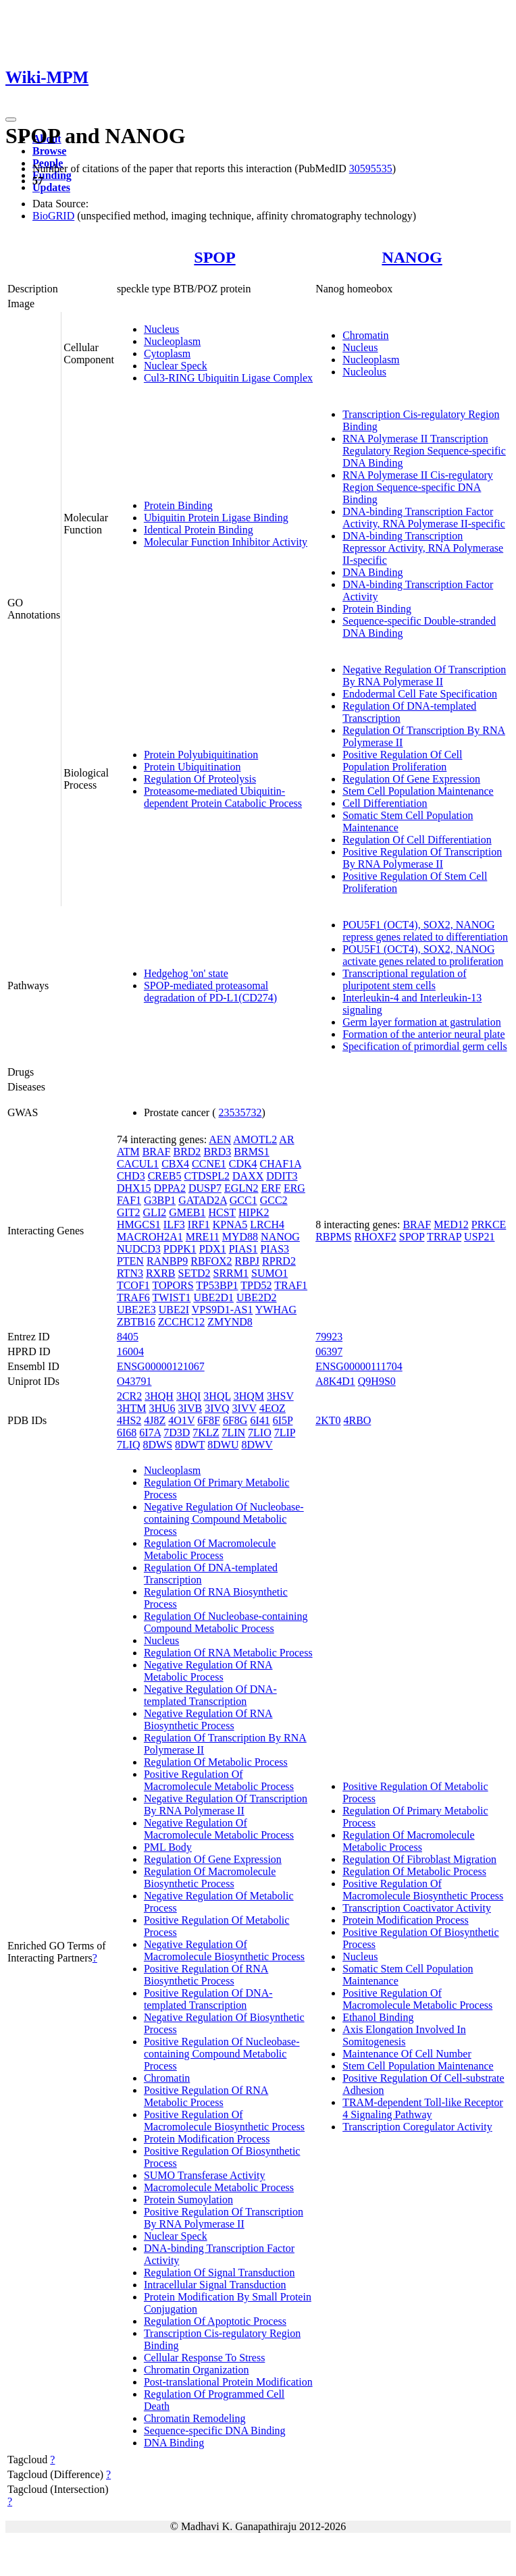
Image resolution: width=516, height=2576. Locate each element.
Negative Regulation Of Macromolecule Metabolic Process (219, 1829)
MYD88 (240, 1236)
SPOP (214, 257)
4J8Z (154, 1420)
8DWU (222, 1444)
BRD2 (187, 1151)
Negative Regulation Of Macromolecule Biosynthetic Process (224, 1950)
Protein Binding (178, 505)
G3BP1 (160, 1200)
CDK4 (243, 1163)
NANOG (412, 257)
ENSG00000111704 (359, 1366)
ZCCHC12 (181, 1322)
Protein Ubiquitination (192, 766)
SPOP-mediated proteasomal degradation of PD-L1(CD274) (210, 991)
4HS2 (129, 1420)
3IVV (244, 1408)
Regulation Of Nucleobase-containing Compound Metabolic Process (226, 1622)
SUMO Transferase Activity (204, 2175)
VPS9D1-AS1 (222, 1309)
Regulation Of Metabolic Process (216, 1762)
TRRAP (444, 1236)
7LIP (284, 1432)
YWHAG (275, 1309)
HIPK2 (253, 1212)
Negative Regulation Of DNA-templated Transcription (210, 1695)
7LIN (233, 1432)
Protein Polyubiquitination (201, 754)
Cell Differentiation (384, 803)
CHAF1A (280, 1163)
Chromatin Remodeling (195, 2418)
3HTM (132, 1408)
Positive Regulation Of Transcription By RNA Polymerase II (422, 858)
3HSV (280, 1396)
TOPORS (173, 1285)
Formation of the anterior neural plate (423, 1034)
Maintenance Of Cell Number (406, 2053)
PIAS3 (274, 1249)
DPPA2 (170, 1188)
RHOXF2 (375, 1236)
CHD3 (131, 1176)
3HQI (188, 1396)
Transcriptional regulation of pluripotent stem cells (404, 979)
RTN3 (130, 1273)
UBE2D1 (213, 1297)
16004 (130, 1351)
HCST (222, 1212)
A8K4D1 (335, 1381)
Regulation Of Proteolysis (200, 779)
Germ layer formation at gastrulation (421, 1022)
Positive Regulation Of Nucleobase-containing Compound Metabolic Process (222, 2054)
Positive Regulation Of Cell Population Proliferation (402, 760)
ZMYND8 (230, 1322)
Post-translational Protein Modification (228, 2382)
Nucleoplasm (172, 341)
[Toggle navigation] (10, 119)
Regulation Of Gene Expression (411, 779)
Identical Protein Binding (198, 529)
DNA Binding (372, 572)
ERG (294, 1188)
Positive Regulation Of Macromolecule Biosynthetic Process (224, 2120)
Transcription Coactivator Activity (416, 1908)
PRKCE (489, 1224)
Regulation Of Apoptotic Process (215, 2321)
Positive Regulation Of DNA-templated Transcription (208, 1999)
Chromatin (365, 335)
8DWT (190, 1444)
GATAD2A (202, 1200)
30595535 (370, 168)
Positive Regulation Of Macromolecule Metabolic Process (219, 1780)
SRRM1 (231, 1273)
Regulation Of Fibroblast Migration (419, 1859)
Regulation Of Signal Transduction (219, 2272)
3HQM (249, 1396)
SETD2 (194, 1273)
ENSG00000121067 (161, 1366)
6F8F (208, 1420)
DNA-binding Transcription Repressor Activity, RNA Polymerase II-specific (422, 548)
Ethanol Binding (377, 2017)
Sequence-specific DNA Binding (215, 2430)
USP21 (479, 1236)
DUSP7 (205, 1188)
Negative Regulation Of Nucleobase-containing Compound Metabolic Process (224, 1519)
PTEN (130, 1261)
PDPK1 (180, 1249)
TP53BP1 (217, 1285)
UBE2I (174, 1309)
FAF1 (129, 1200)
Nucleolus (364, 371)
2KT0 (327, 1420)
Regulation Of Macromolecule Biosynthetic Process (210, 1877)
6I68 (126, 1432)
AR (286, 1139)
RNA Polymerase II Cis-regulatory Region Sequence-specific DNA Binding (417, 487)
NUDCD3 (139, 1249)
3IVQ (217, 1408)
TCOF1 (133, 1285)
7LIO (260, 1432)
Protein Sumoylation (188, 2199)
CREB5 (165, 1176)
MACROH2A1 (150, 1236)
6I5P (283, 1420)
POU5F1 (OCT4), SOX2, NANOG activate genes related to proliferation (422, 955)
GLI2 (155, 1212)
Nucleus (161, 329)
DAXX (247, 1176)
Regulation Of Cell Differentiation (417, 839)
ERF (271, 1188)
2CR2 (129, 1396)
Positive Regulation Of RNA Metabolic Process (206, 2096)
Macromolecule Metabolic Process (219, 2187)
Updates (51, 187)
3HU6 (162, 1408)
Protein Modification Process (207, 2139)
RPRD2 (279, 1261)
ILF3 (174, 1224)
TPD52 (256, 1285)
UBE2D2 (256, 1297)
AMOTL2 (255, 1139)
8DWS (158, 1444)
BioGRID (53, 215)
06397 (328, 1351)
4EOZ (272, 1408)
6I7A (150, 1432)
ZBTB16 (136, 1322)
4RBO (357, 1420)
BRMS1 (251, 1151)
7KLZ (205, 1432)
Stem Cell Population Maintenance (418, 791)
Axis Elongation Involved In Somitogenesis (404, 2035)
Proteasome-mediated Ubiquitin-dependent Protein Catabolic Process (223, 797)
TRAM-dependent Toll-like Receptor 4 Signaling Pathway (422, 2108)
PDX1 (212, 1249)
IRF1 (199, 1224)
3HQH (159, 1396)
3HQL (216, 1396)
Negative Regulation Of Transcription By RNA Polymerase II (424, 675)
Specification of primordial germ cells (424, 1046)
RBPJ (247, 1261)
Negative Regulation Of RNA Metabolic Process (208, 1671)
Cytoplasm (167, 353)
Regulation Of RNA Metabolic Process (228, 1652)
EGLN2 (241, 1188)
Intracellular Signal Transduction (215, 2284)
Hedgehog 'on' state (186, 973)
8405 (127, 1336)
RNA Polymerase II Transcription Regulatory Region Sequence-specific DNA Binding (424, 451)
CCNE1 (209, 1163)
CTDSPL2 (207, 1176)
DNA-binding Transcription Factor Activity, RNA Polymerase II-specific (423, 517)
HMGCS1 (139, 1224)
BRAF (157, 1151)
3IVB (190, 1408)
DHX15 (134, 1188)
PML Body (168, 1847)
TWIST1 (172, 1297)
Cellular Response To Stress (204, 2357)
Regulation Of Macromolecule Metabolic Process (210, 1549)
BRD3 (217, 1151)
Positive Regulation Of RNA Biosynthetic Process (206, 1975)
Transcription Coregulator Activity (417, 2126)
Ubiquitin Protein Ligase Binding (216, 517)
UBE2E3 (136, 1309)
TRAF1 (290, 1285)
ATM (128, 1151)
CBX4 (175, 1163)
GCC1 (243, 1200)
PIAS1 (243, 1249)
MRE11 (203, 1236)
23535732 (240, 1112)
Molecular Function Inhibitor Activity (225, 542)
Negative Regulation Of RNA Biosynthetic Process (208, 1719)
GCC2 (274, 1200)
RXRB (161, 1273)
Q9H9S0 (377, 1381)
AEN (220, 1139)
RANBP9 (167, 1261)
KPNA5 (230, 1224)
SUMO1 (269, 1273)
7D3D (176, 1432)
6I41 (259, 1420)
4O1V (181, 1420)
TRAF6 (133, 1297)
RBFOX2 (211, 1261)
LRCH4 (267, 1224)
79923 (328, 1336)
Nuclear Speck (175, 365)
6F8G (235, 1420)
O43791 (134, 1381)
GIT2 (128, 1212)
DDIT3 (281, 1176)
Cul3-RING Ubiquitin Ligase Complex (228, 378)
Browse (49, 151)
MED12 (451, 1224)
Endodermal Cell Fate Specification (419, 694)
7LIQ (128, 1444)
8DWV (256, 1444)
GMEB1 (187, 1212)
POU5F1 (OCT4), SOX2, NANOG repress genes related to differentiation (425, 931)
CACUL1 (138, 1163)
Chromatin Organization (196, 2369)
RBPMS (333, 1236)
